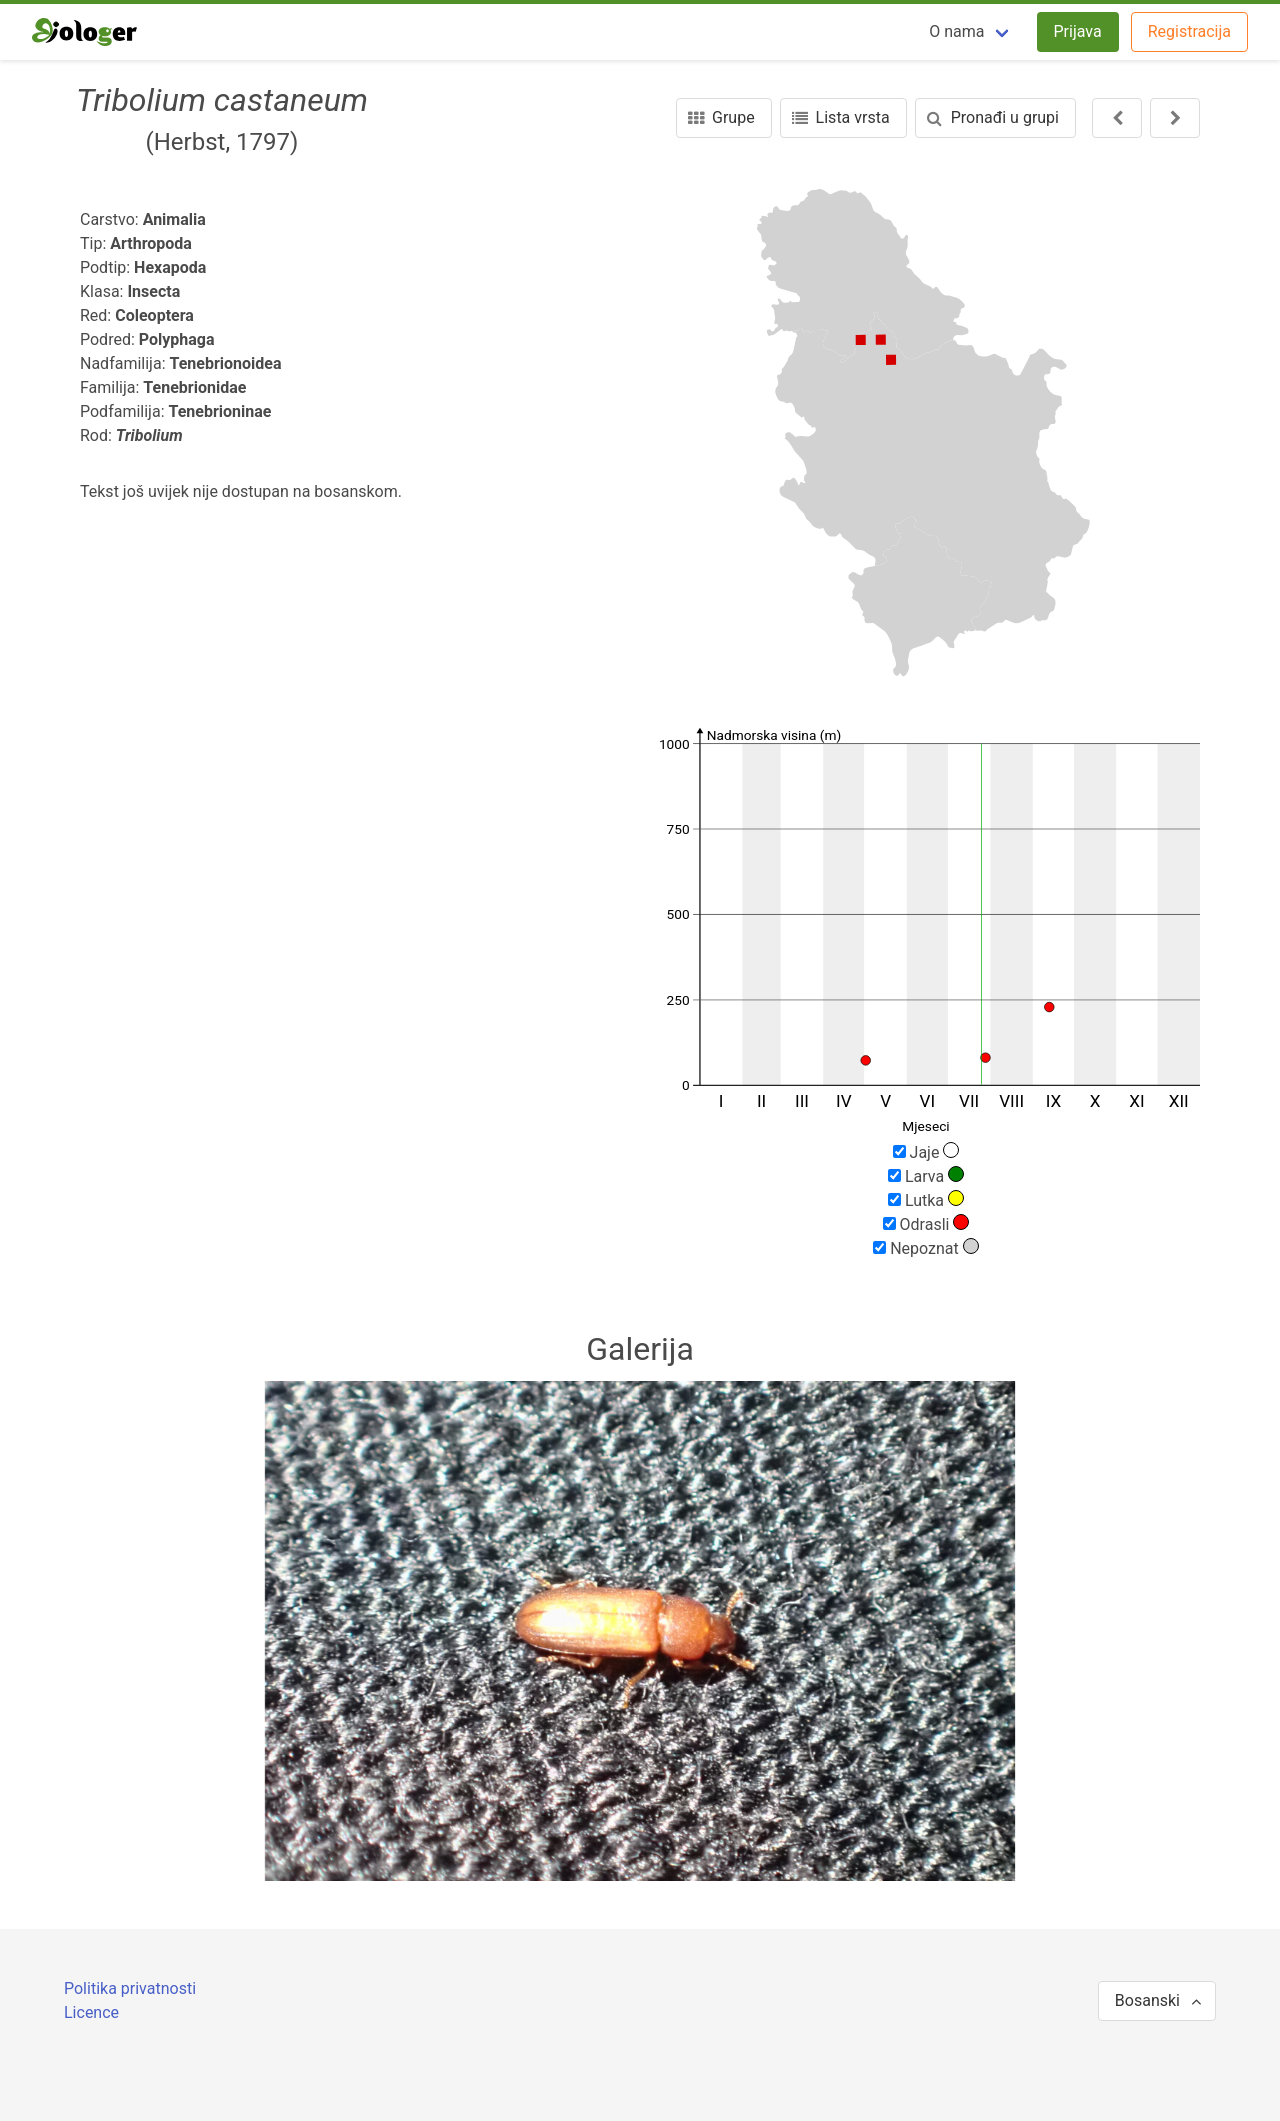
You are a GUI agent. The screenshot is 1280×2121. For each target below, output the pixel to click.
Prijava (1078, 31)
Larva (926, 1176)
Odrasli (926, 1224)
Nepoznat (926, 1248)
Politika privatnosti (130, 1988)
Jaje (926, 1152)
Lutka (926, 1200)
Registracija (1189, 31)
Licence (91, 2012)
